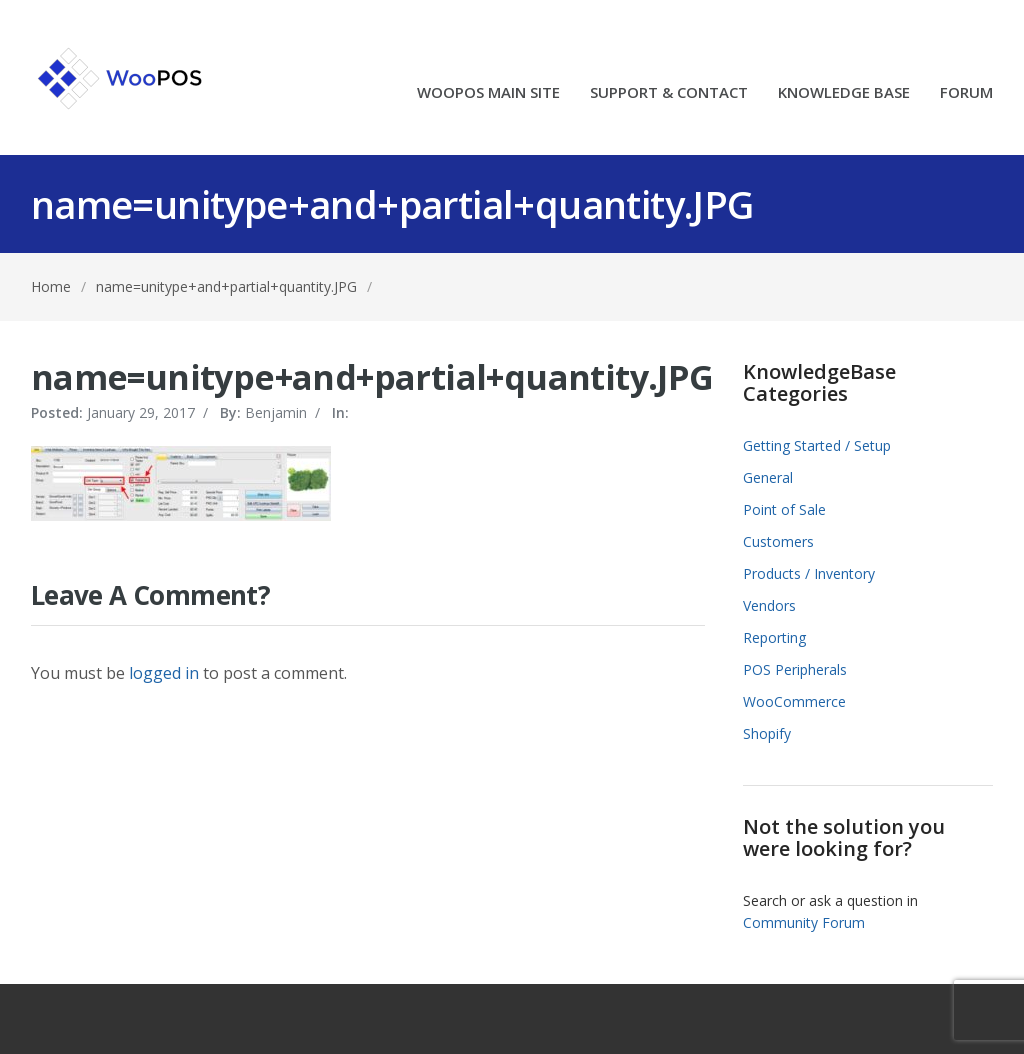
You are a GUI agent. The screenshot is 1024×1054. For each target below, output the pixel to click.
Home (51, 286)
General (768, 477)
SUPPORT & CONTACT (669, 93)
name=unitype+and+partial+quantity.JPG (226, 286)
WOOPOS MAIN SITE (488, 93)
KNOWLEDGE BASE (844, 93)
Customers (778, 541)
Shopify (767, 733)
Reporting (774, 637)
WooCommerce (794, 701)
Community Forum (804, 922)
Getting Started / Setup (817, 445)
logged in (164, 673)
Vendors (769, 605)
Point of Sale (784, 509)
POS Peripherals (795, 669)
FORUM (966, 93)
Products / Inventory (809, 573)
